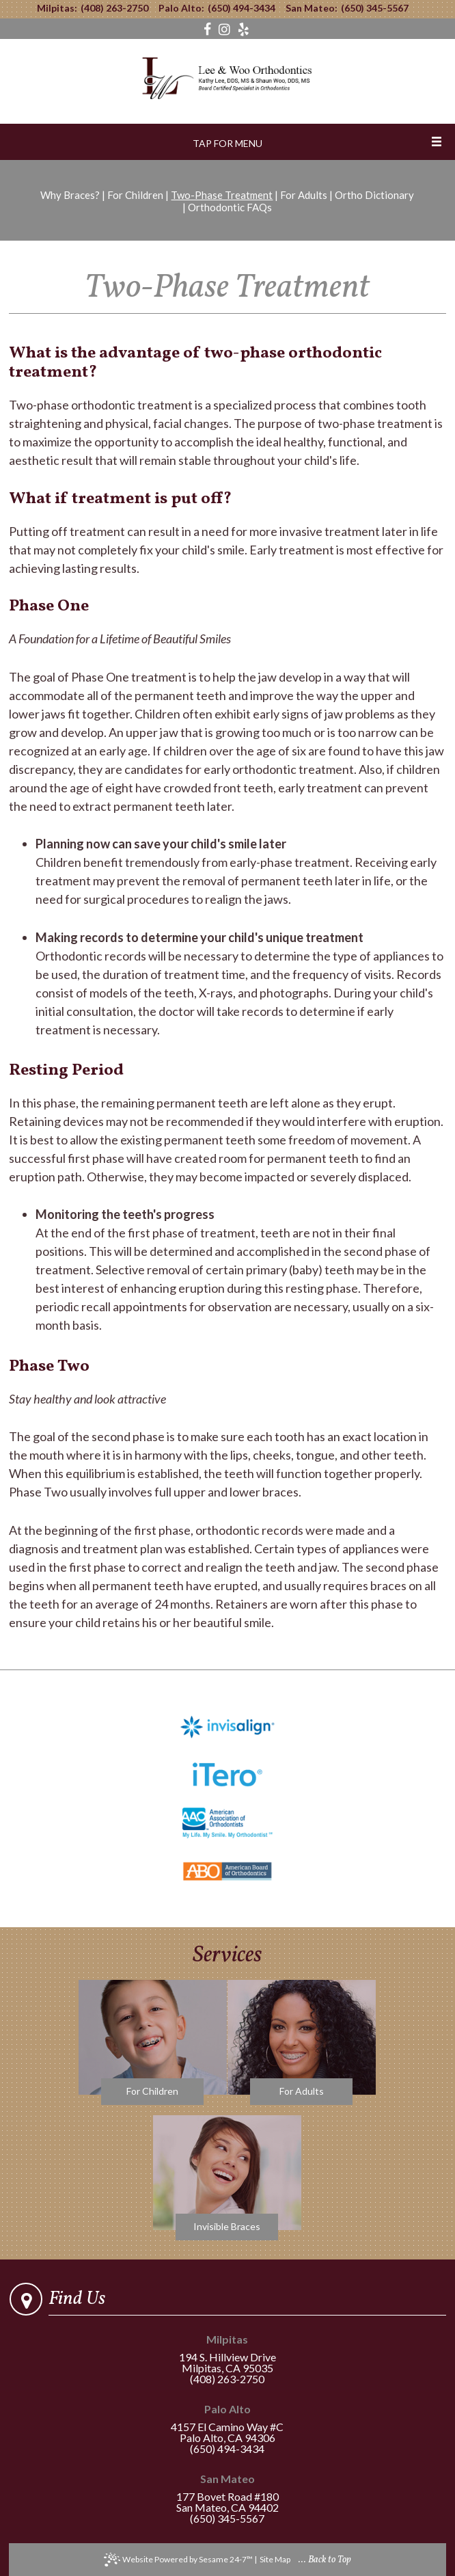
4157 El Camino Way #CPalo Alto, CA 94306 (227, 2424)
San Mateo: (311, 8)
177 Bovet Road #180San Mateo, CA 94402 (227, 2493)
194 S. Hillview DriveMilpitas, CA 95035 (227, 2354)
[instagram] (226, 29)
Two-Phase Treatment (222, 195)
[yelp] (243, 29)
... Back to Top (325, 2559)
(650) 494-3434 (241, 8)
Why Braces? (70, 195)
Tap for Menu (227, 143)
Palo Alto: (181, 8)
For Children (135, 195)
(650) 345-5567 (375, 8)
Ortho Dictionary (374, 195)
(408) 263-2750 (114, 8)
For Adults (303, 195)
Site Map (275, 2559)
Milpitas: (57, 8)
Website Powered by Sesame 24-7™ (178, 2559)
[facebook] (209, 29)
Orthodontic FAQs (230, 207)
